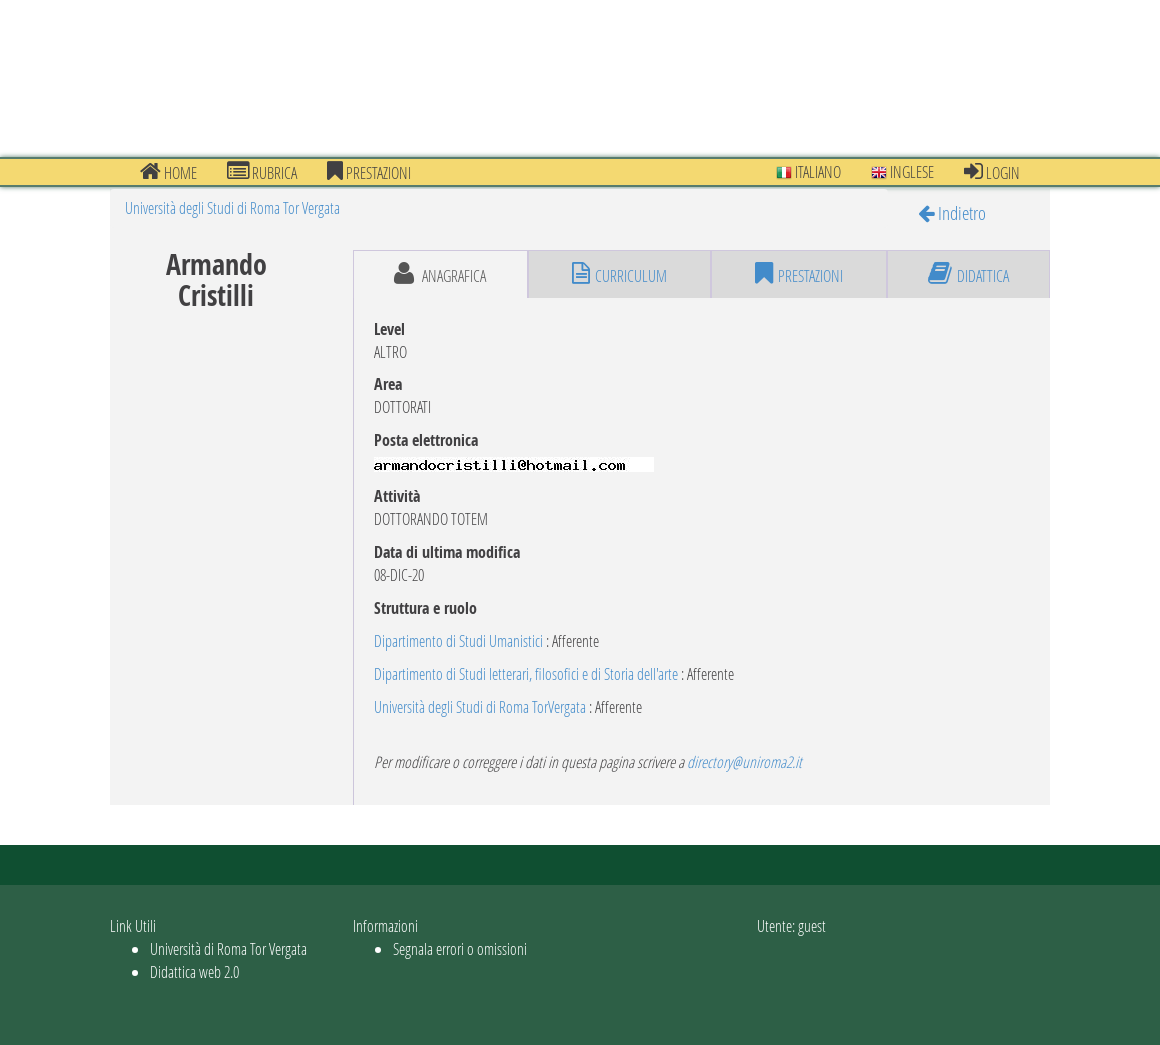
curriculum (619, 274)
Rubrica (262, 172)
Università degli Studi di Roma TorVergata (480, 706)
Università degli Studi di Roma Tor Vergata (232, 207)
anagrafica (440, 274)
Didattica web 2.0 (194, 971)
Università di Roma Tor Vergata (228, 948)
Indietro (952, 212)
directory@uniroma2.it (744, 761)
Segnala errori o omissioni (460, 948)
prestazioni (369, 172)
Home (168, 172)
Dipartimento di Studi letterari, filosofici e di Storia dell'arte (526, 673)
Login (992, 172)
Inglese (902, 171)
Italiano (808, 171)
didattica (968, 274)
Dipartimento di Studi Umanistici (458, 640)
